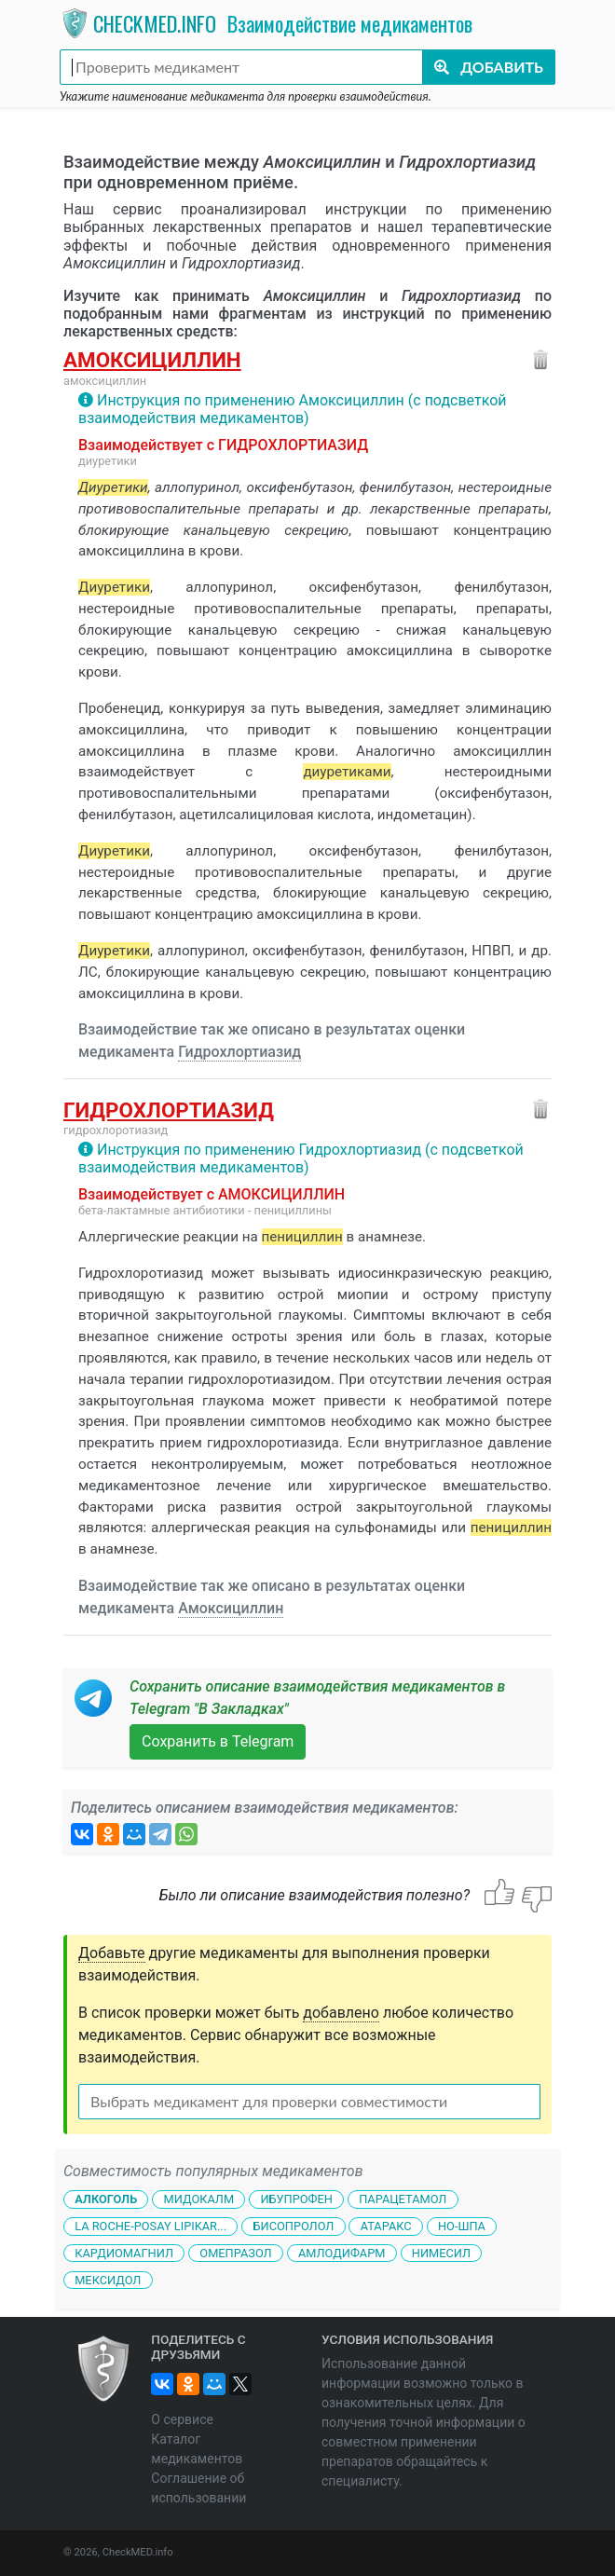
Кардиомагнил (124, 2253)
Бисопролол (293, 2226)
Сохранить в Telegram (218, 1741)
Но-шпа (461, 2226)
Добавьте (111, 1953)
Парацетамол (402, 2199)
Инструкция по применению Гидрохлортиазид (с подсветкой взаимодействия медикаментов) (301, 1158)
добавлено (341, 2012)
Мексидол (108, 2280)
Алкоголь (106, 2199)
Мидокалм (198, 2199)
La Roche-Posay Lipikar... (150, 2226)
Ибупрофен (296, 2199)
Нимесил (441, 2253)
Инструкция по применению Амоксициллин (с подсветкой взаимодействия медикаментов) (292, 409)
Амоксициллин (152, 360)
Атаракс (386, 2226)
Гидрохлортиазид (239, 1052)
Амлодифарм (342, 2253)
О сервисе (182, 2419)
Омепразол (235, 2253)
